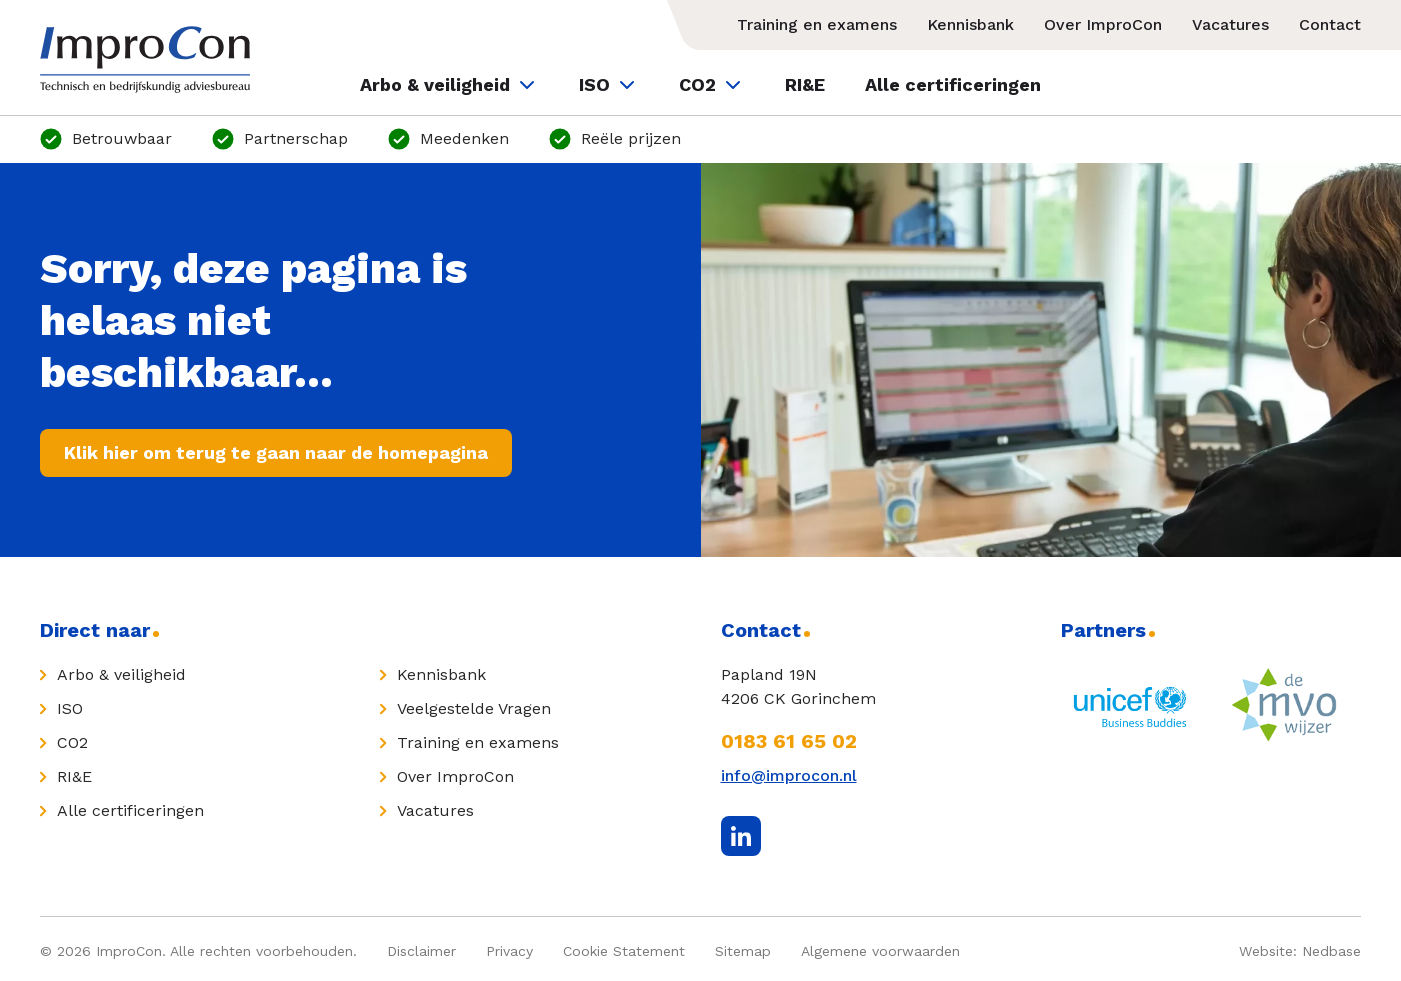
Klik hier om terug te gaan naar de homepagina (276, 452)
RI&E (805, 84)
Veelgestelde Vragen (474, 708)
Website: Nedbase (1300, 951)
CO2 (712, 85)
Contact (1330, 24)
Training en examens (817, 24)
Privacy (509, 951)
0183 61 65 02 (789, 741)
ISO (609, 85)
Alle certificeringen (953, 84)
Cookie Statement (624, 951)
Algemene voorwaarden (880, 951)
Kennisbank (970, 24)
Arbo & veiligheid (449, 85)
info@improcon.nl (789, 775)
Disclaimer (421, 951)
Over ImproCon (1103, 24)
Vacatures (1230, 24)
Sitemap (743, 951)
